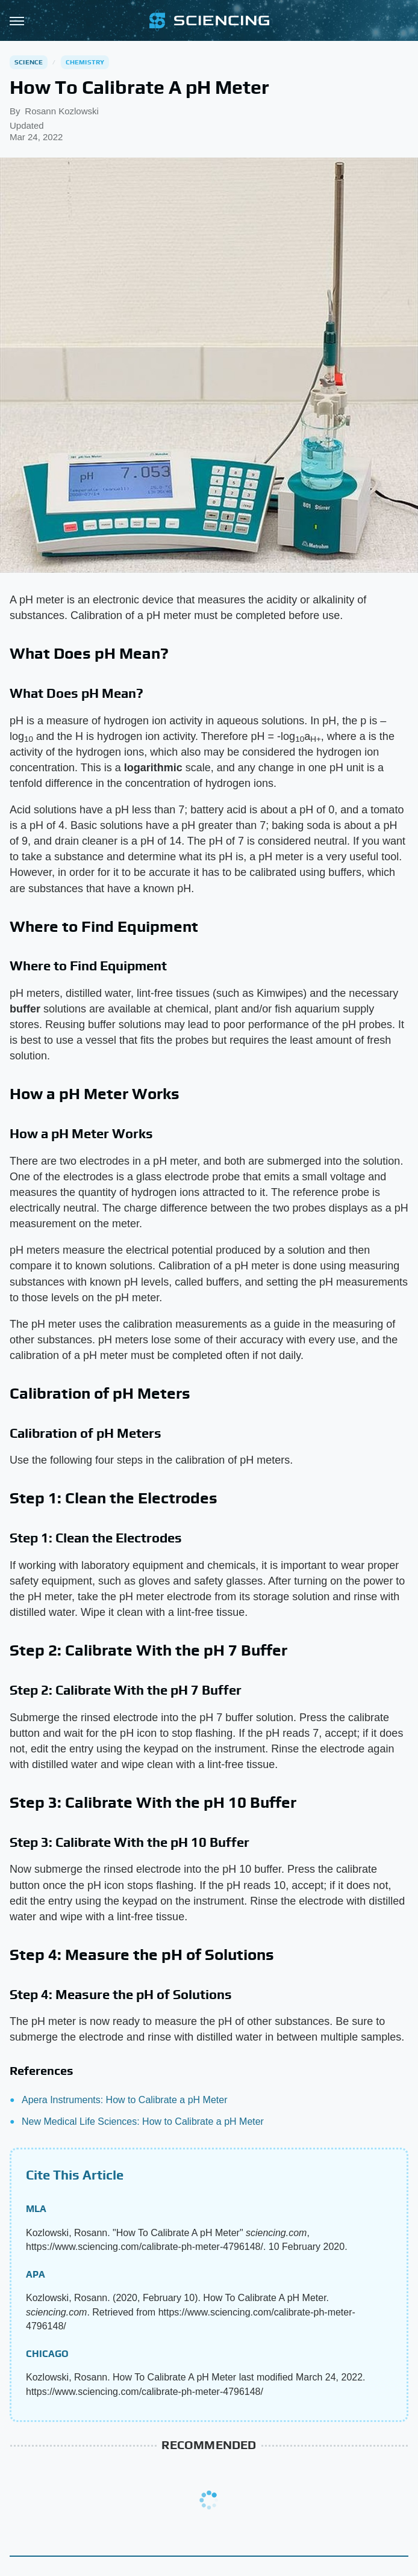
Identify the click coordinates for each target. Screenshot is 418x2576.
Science (28, 62)
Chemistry (85, 62)
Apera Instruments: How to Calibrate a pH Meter (124, 2100)
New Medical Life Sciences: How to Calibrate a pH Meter (143, 2121)
